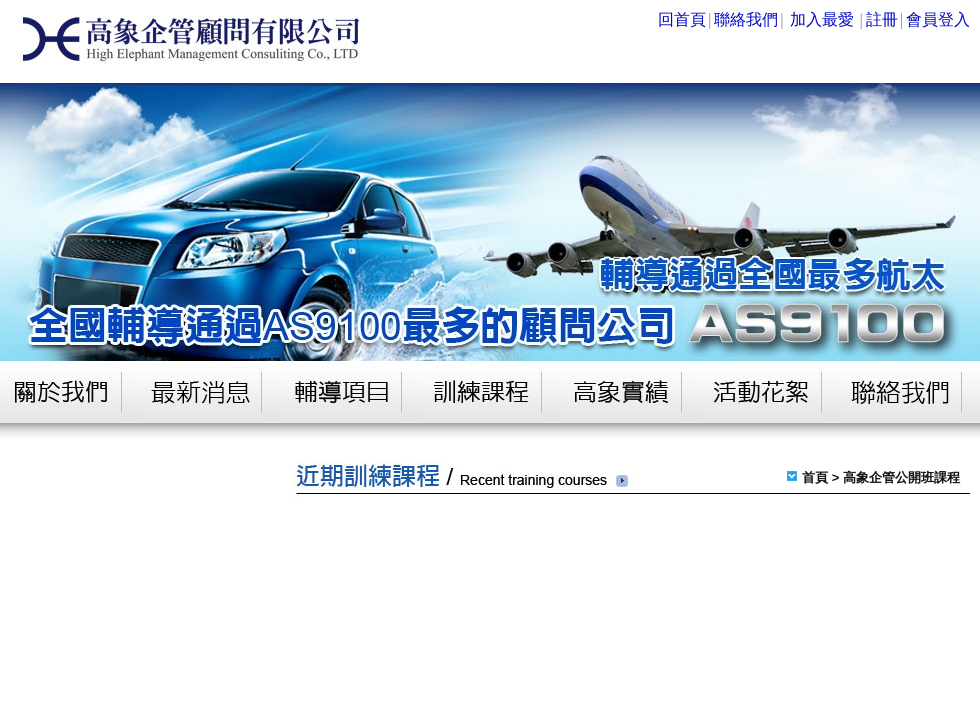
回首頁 (682, 19)
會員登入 (938, 19)
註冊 (882, 19)
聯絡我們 (746, 19)
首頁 (815, 477)
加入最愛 (822, 19)
